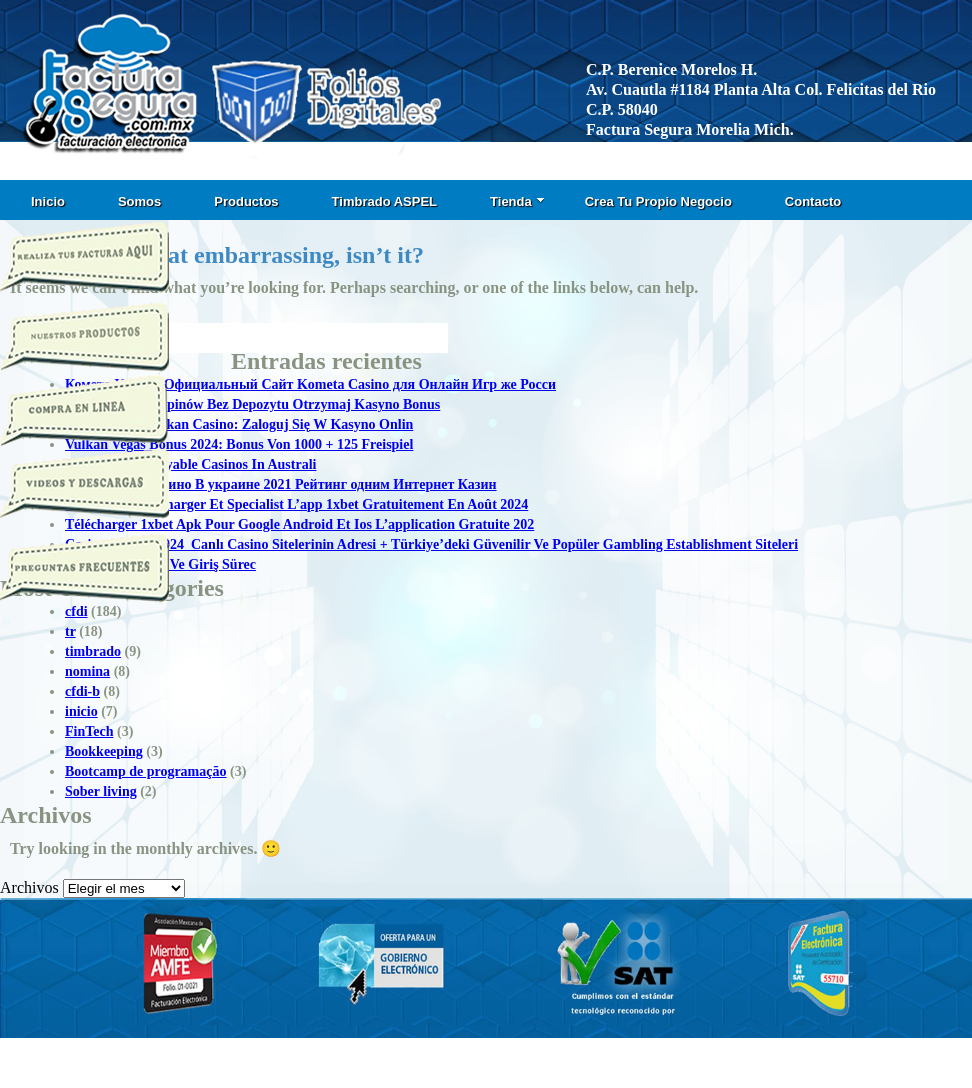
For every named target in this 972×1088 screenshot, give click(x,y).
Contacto (813, 201)
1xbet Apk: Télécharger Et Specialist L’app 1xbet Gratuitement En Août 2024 (296, 504)
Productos (246, 201)
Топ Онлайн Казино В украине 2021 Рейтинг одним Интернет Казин (281, 484)
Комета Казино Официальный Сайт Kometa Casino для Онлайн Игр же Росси (310, 384)
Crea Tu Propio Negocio (658, 201)
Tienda (517, 201)
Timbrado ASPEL (384, 201)
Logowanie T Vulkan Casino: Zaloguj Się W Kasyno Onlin (239, 424)
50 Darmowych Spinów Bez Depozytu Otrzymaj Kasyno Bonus (252, 404)
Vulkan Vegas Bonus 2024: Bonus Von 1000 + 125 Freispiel (239, 444)
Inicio (48, 201)
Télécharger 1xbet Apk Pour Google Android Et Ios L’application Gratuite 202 (299, 524)
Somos (139, 201)
